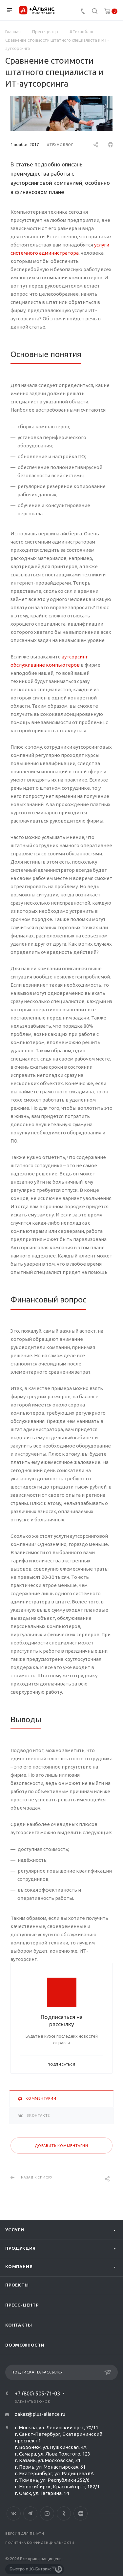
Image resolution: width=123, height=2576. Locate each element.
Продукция (20, 2248)
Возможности (25, 2345)
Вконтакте (14, 2513)
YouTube (47, 2513)
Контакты (18, 2325)
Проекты (17, 2285)
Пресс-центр (22, 2305)
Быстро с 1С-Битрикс (30, 2569)
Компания (18, 2266)
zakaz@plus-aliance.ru (40, 2414)
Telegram (30, 2513)
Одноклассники (64, 2513)
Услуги (14, 2229)
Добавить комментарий (61, 2146)
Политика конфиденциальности (39, 2542)
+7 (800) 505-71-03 (37, 2393)
